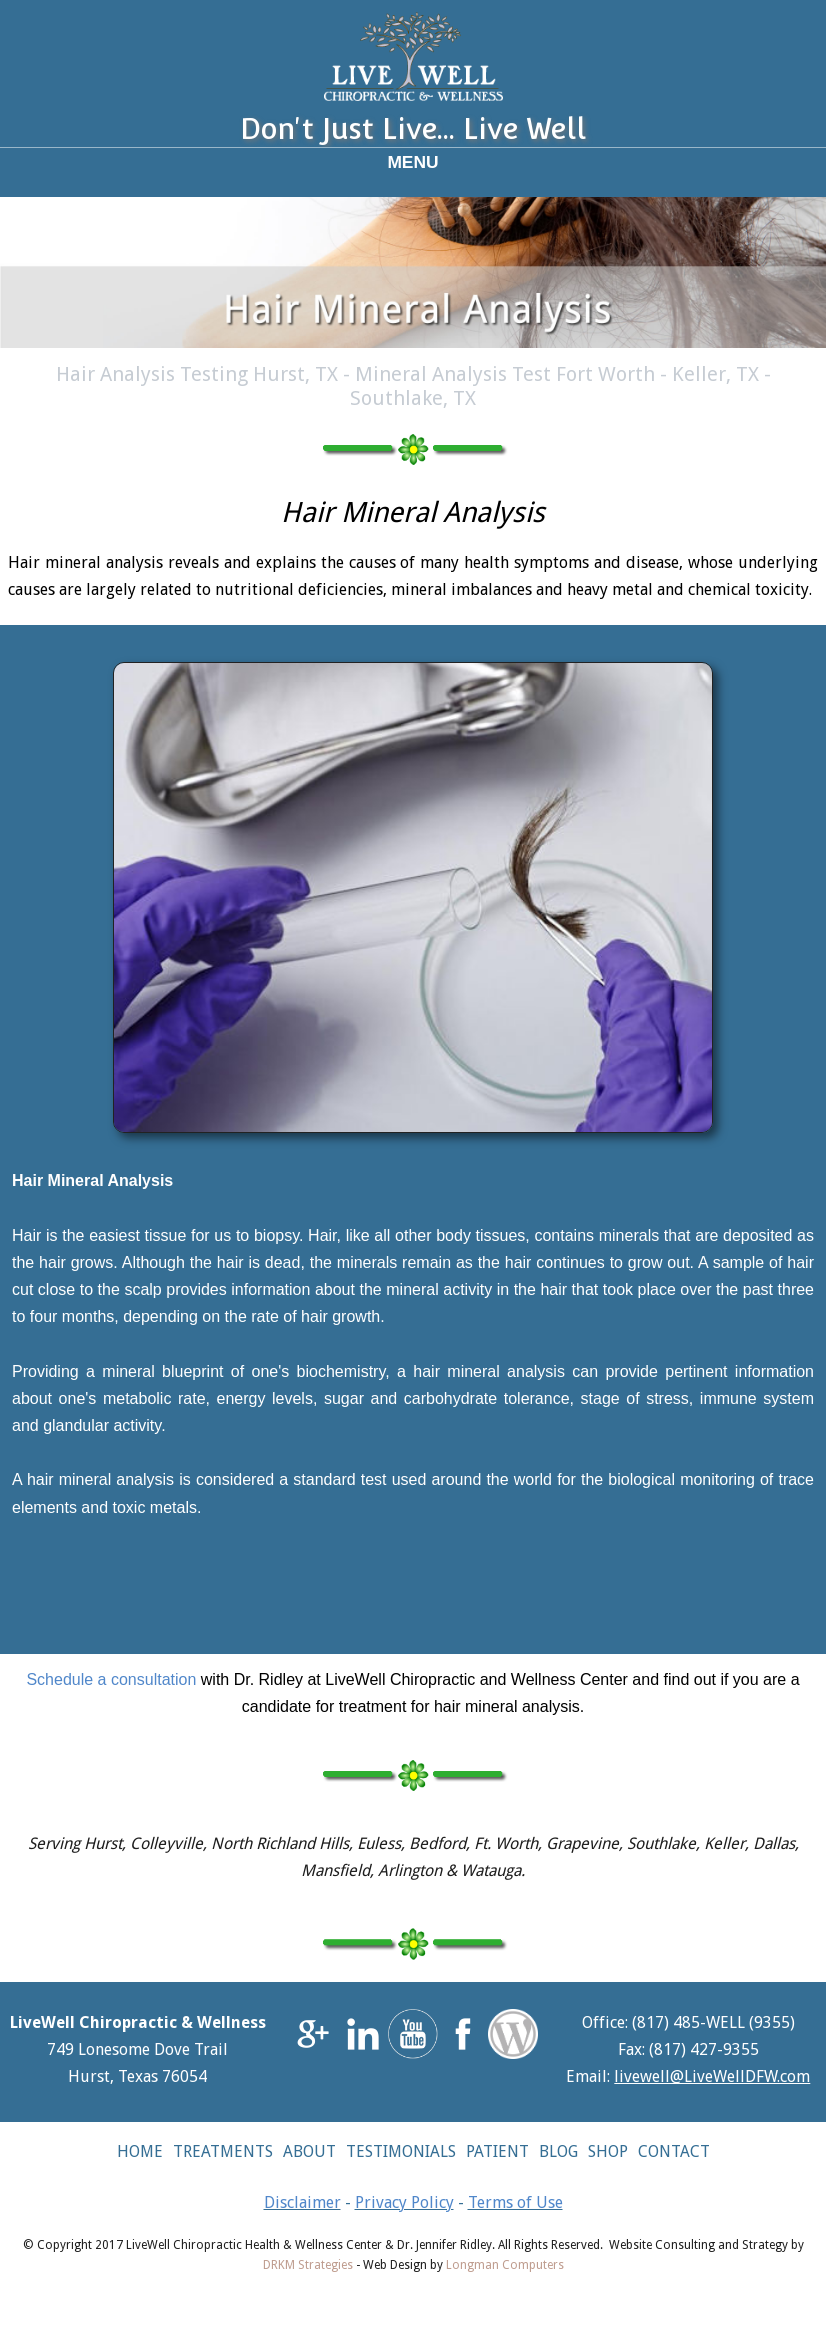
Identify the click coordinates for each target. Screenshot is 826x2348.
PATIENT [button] (497, 2151)
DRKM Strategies (308, 2265)
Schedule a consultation (111, 1679)
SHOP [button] (608, 2151)
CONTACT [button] (674, 2151)
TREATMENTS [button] (223, 2151)
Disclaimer (302, 2202)
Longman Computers (505, 2265)
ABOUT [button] (309, 2151)
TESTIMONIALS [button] (401, 2151)
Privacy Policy (404, 2202)
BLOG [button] (558, 2151)
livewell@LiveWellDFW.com (712, 2076)
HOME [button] (140, 2151)
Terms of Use (515, 2202)
